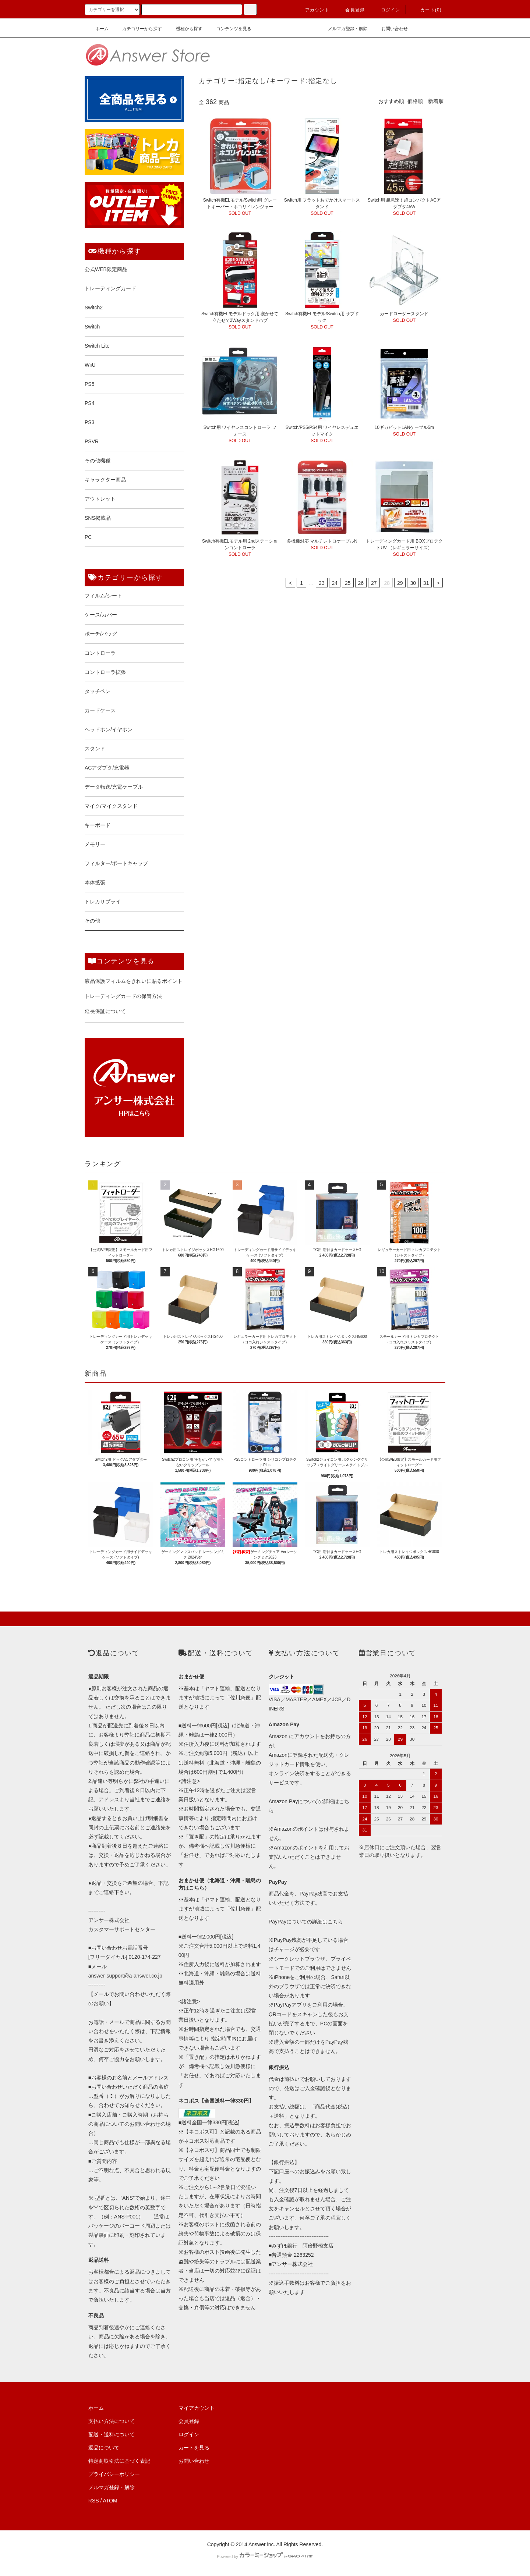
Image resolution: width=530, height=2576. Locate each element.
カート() (426, 10)
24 (335, 583)
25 (348, 583)
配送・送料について (111, 2434)
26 (361, 583)
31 (426, 583)
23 (322, 583)
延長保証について (105, 1011)
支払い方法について (111, 2421)
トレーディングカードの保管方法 (123, 996)
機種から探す (184, 28)
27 (374, 583)
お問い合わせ (390, 28)
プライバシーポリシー (114, 2474)
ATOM (110, 2501)
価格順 (415, 101)
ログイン (386, 10)
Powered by (265, 2556)
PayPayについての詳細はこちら (306, 1922)
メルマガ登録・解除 (343, 28)
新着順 (436, 101)
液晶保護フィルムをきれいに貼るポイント (134, 981)
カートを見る (194, 2448)
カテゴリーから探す (137, 28)
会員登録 (350, 10)
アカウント (312, 10)
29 (400, 583)
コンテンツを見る (229, 28)
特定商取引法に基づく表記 (119, 2461)
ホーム (97, 28)
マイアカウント (197, 2408)
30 (413, 583)
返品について (103, 2448)
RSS (93, 2501)
